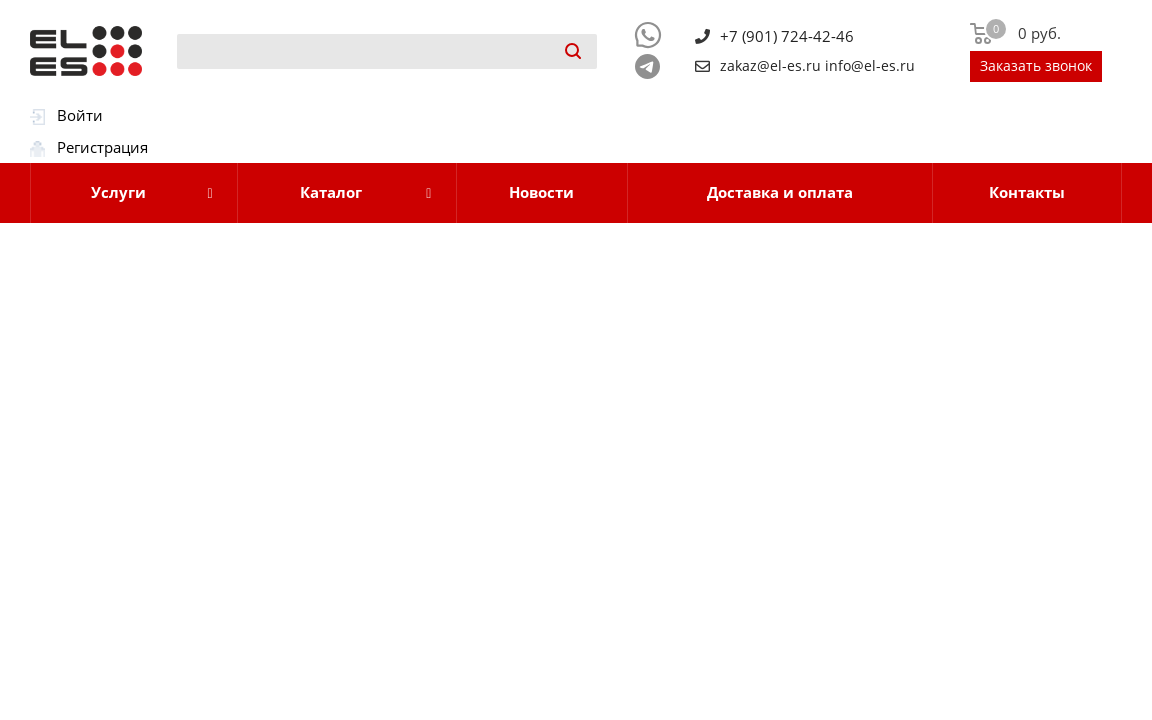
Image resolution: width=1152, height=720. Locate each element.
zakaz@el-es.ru (770, 66)
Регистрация (102, 147)
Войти (80, 115)
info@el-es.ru (870, 66)
